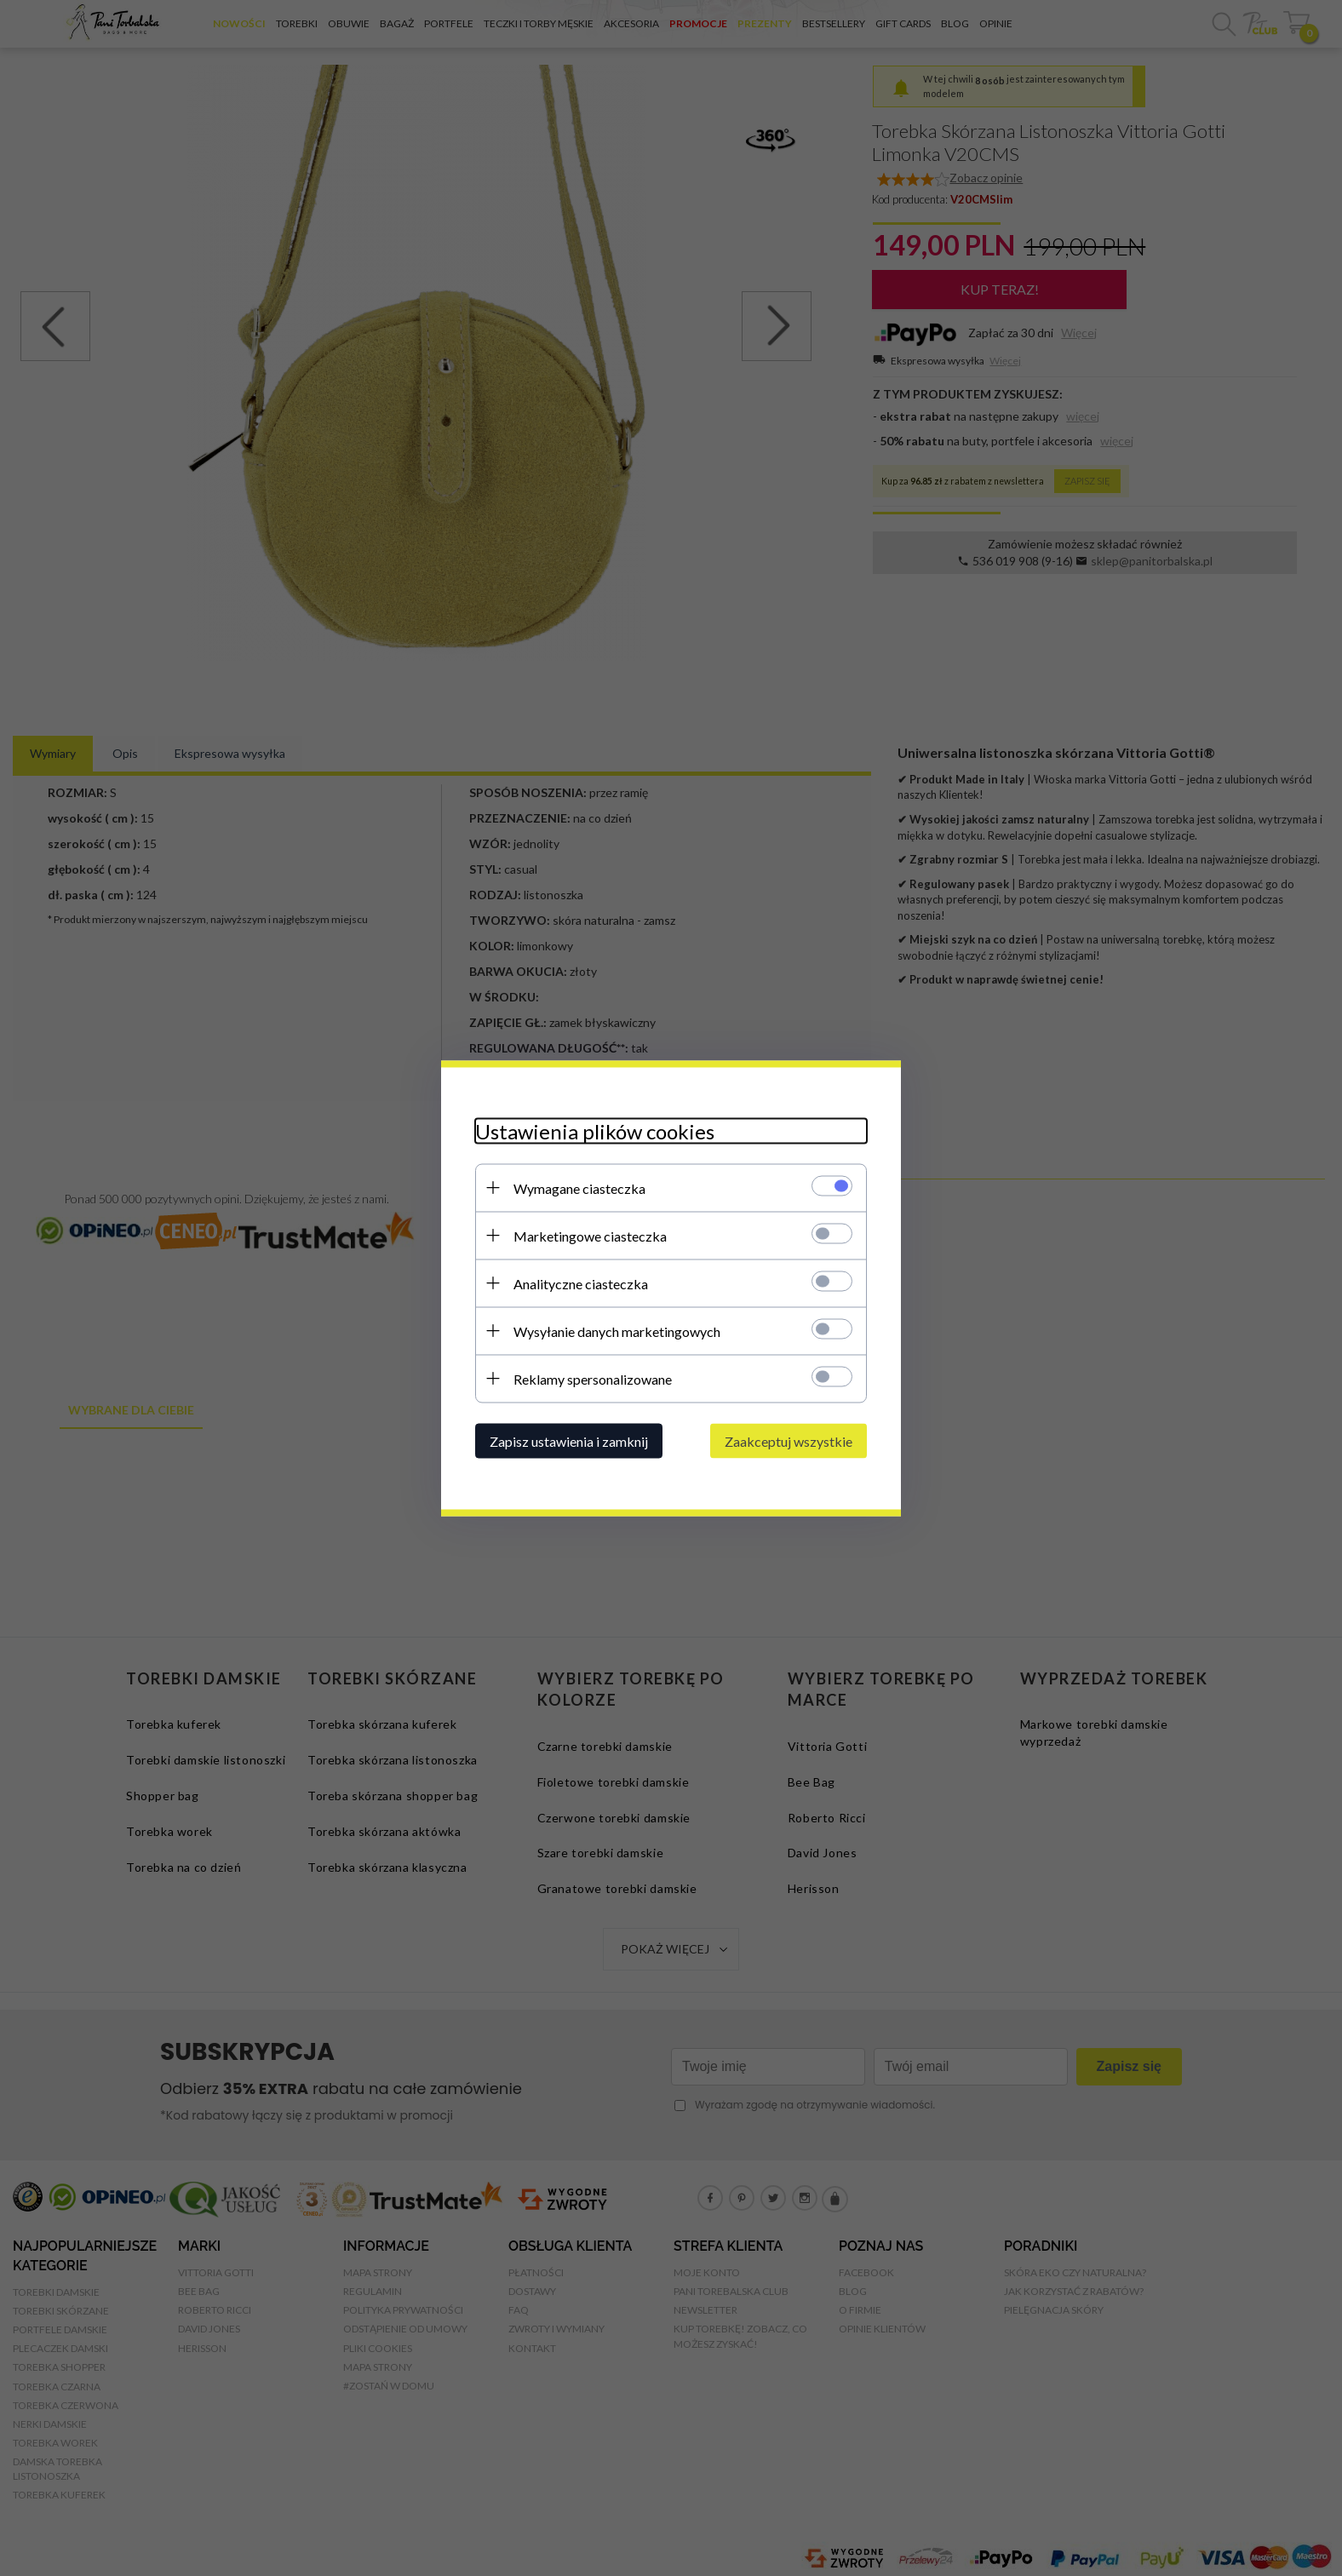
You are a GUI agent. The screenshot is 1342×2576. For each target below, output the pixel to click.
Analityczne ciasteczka (580, 1283)
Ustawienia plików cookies (594, 1130)
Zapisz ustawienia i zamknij (569, 1440)
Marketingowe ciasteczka (590, 1235)
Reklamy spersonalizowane (592, 1378)
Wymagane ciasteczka (579, 1187)
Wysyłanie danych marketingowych (616, 1330)
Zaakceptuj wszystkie (788, 1440)
